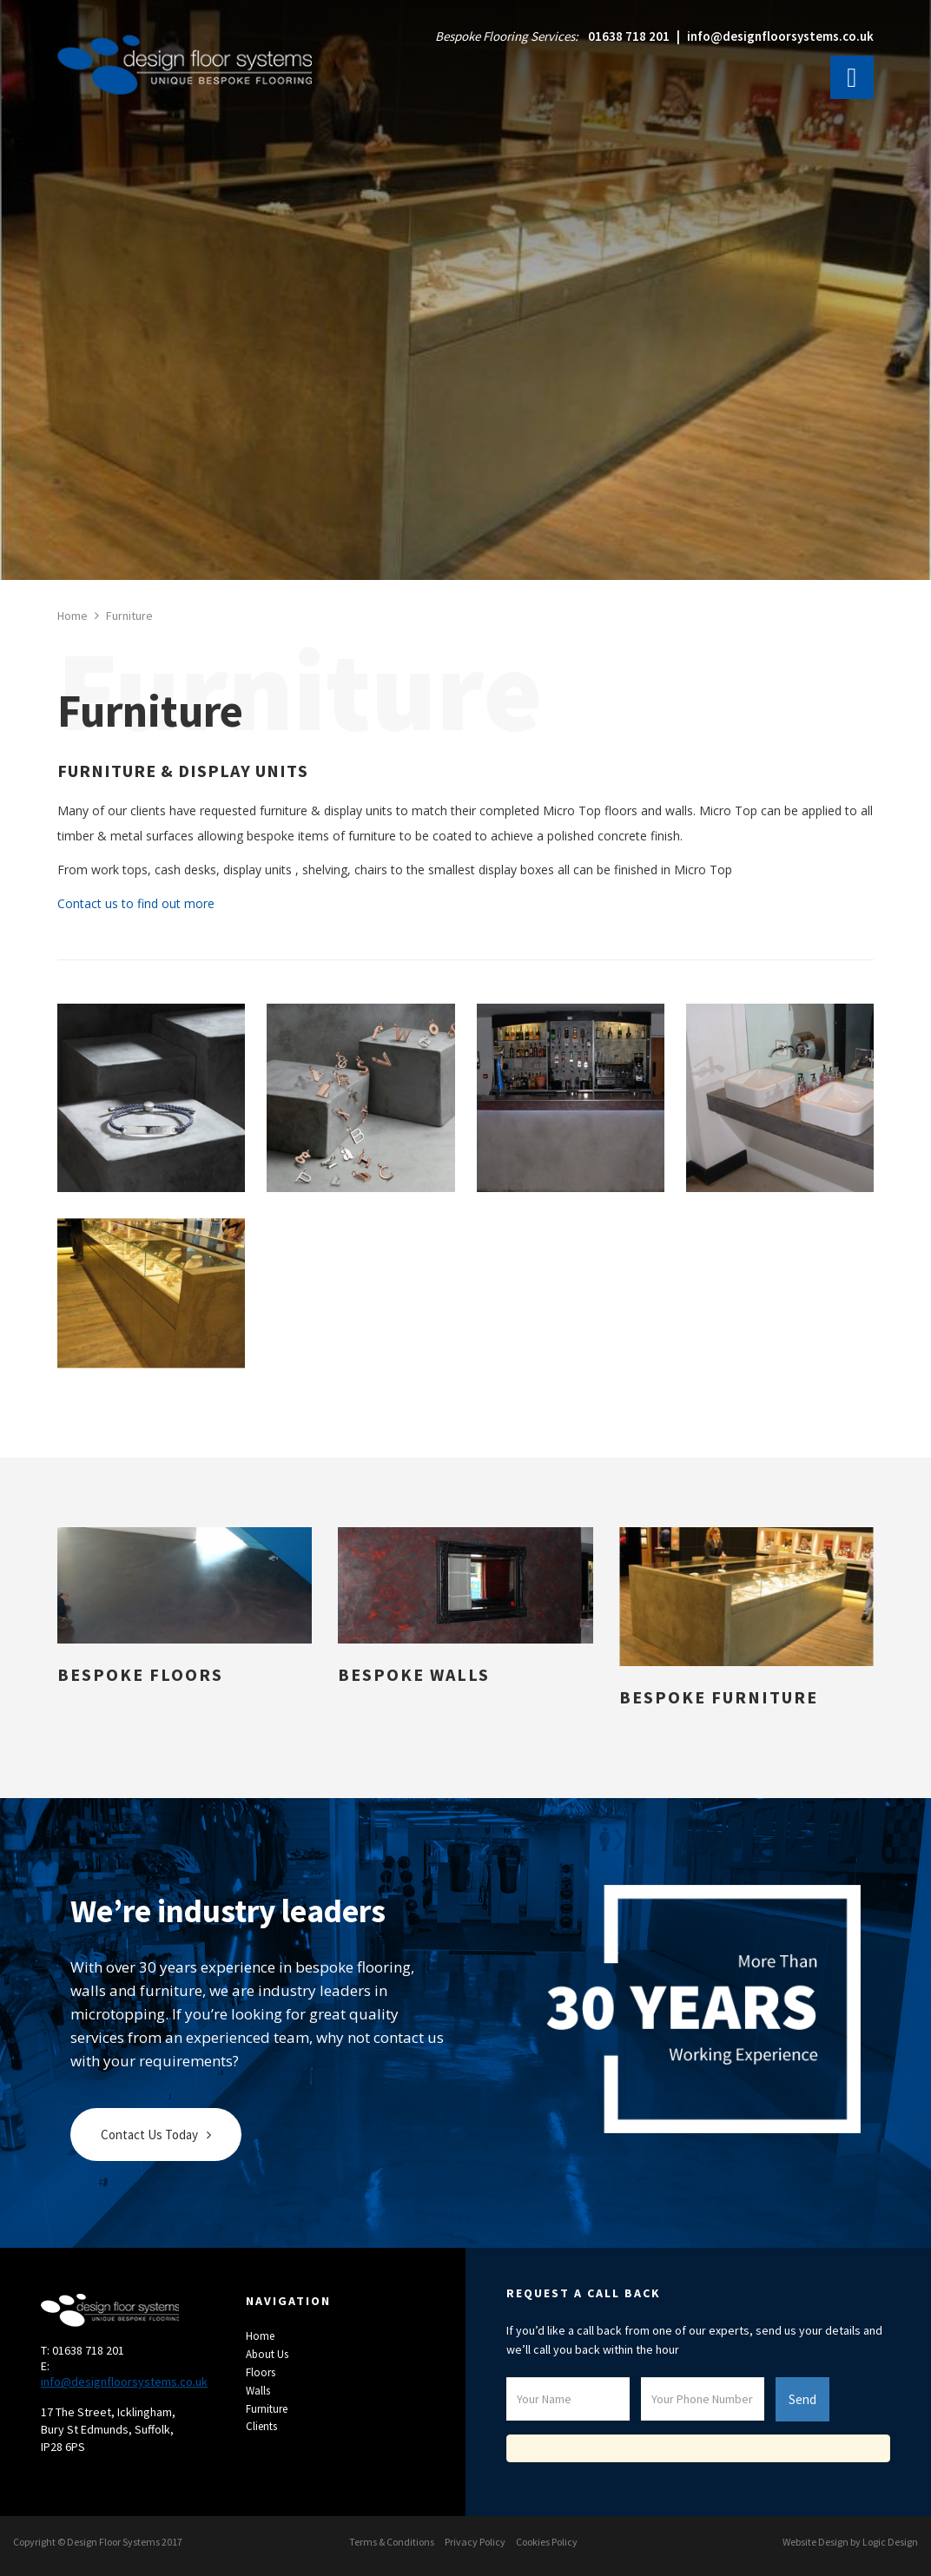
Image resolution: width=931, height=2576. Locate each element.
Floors (260, 2372)
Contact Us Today (149, 2134)
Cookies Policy (547, 2541)
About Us (267, 2354)
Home (260, 2336)
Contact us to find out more (136, 903)
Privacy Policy (475, 2541)
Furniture (266, 2408)
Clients (261, 2426)
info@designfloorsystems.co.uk (780, 36)
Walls (258, 2390)
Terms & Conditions (391, 2541)
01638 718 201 (629, 36)
